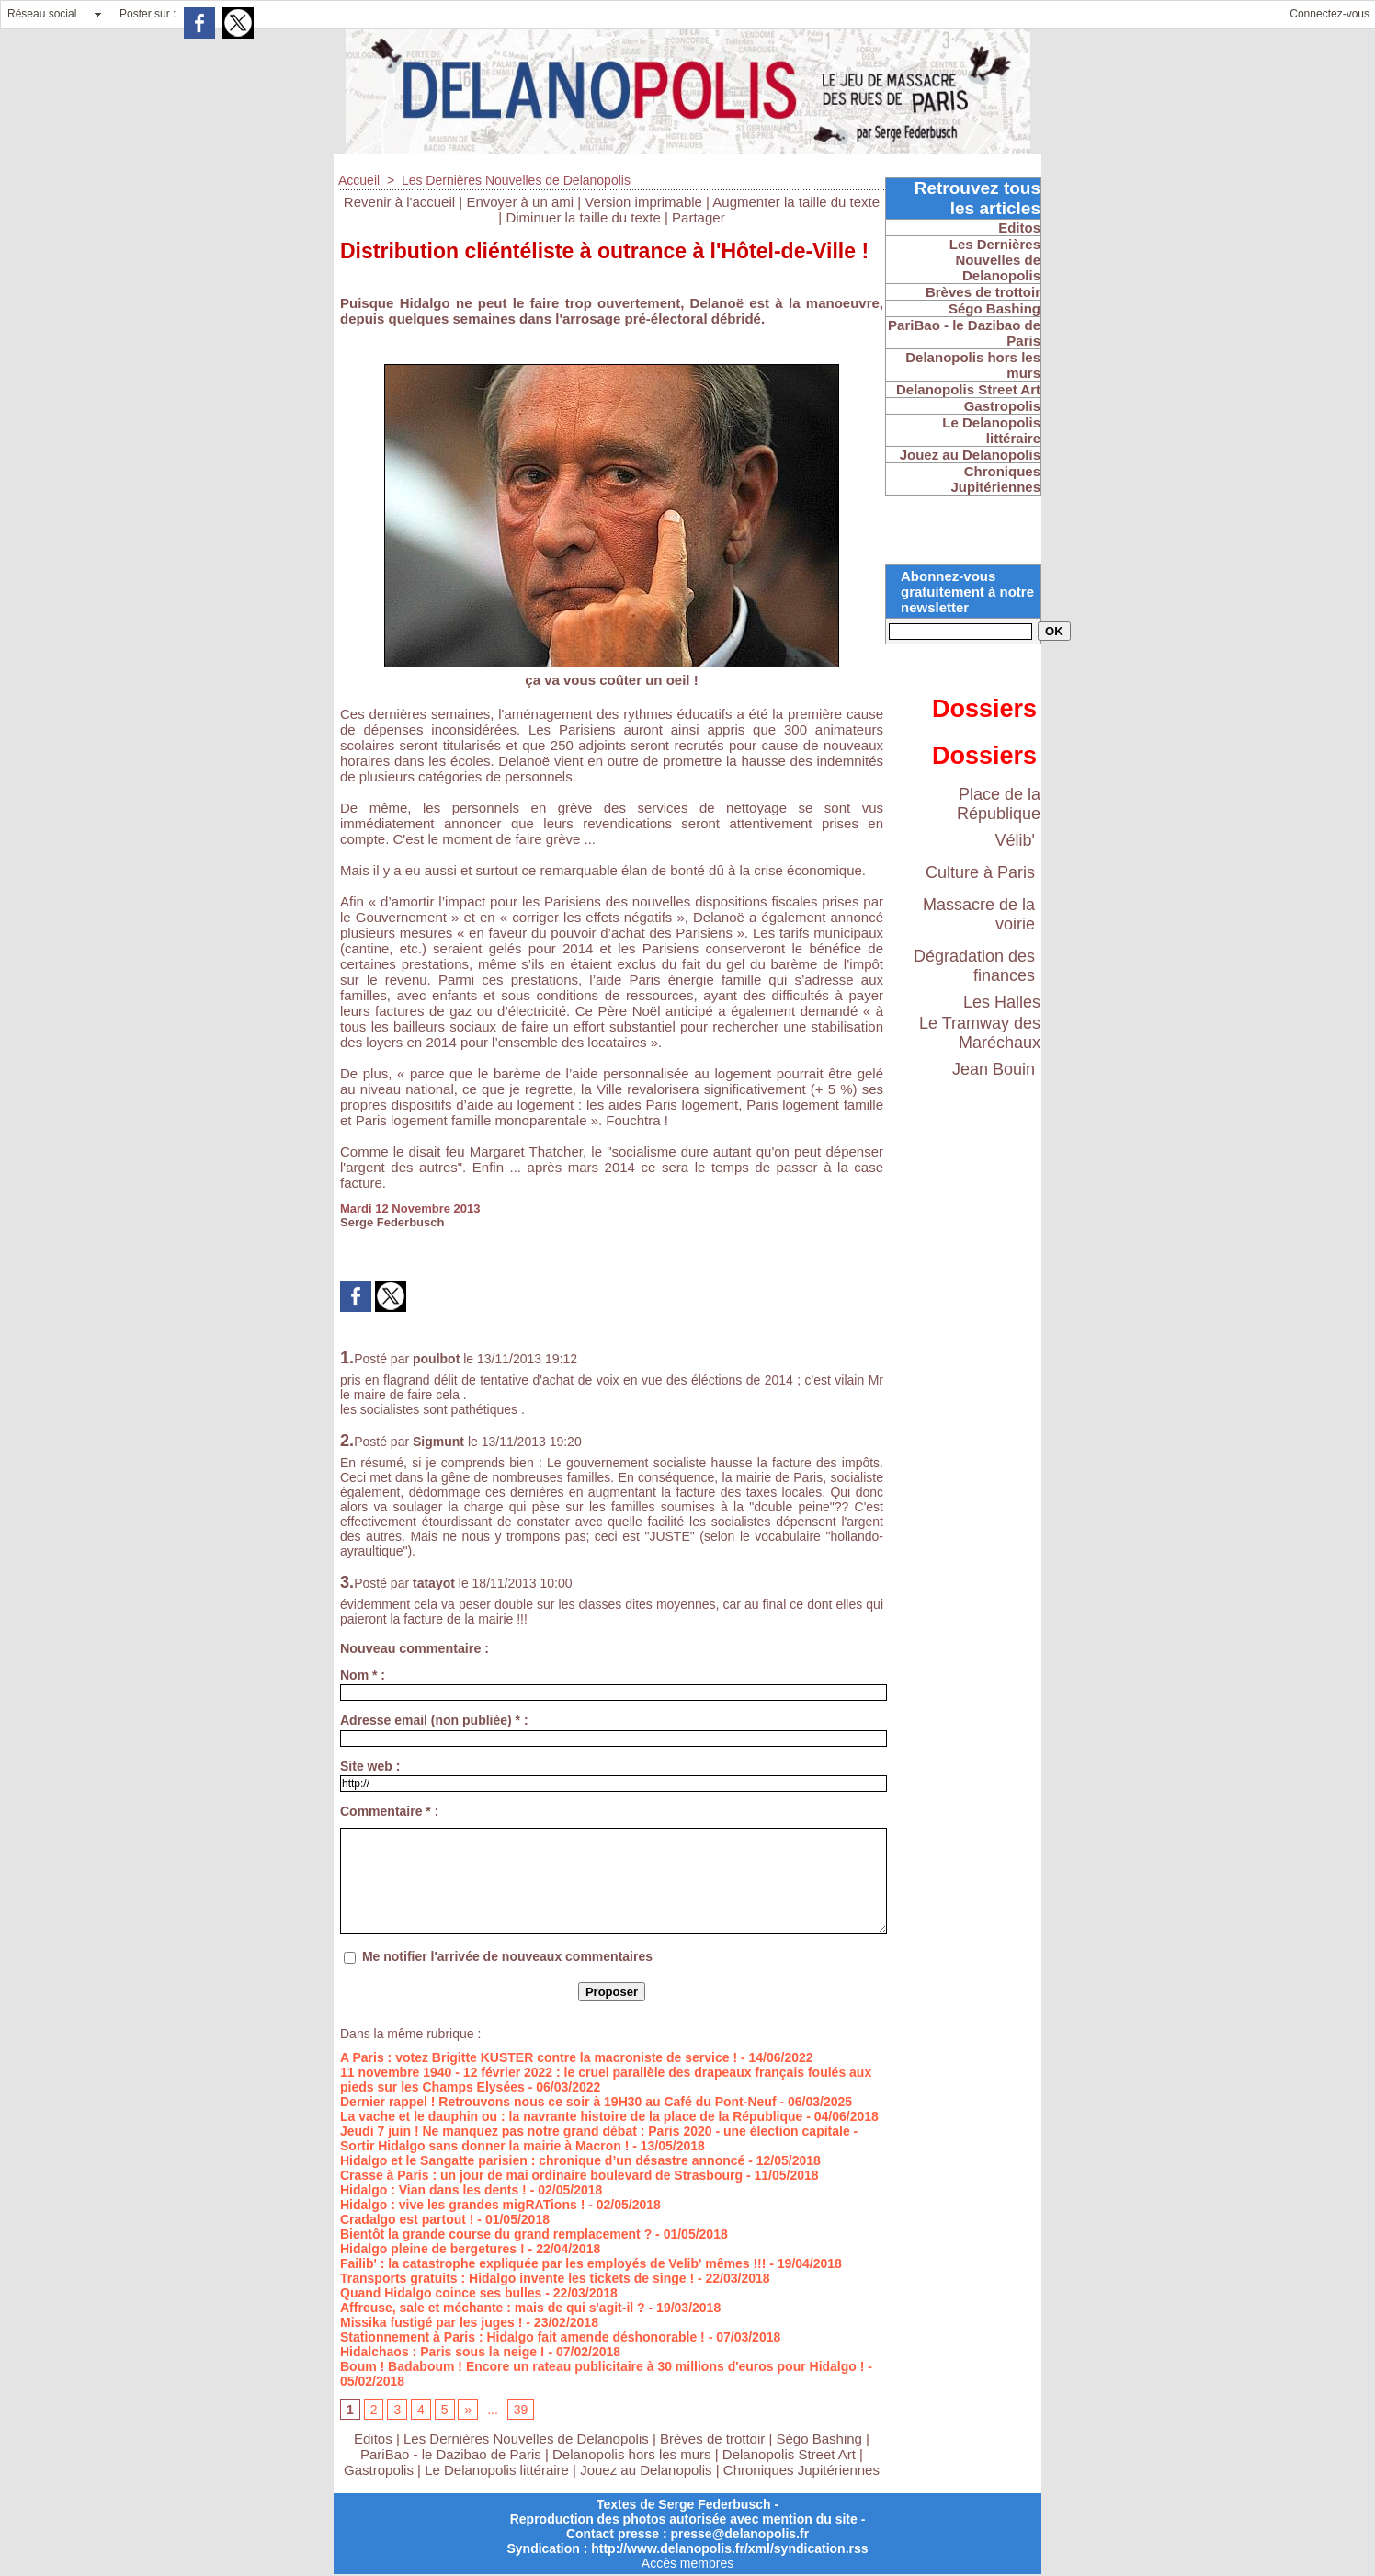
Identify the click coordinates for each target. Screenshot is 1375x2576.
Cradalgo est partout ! (406, 2219)
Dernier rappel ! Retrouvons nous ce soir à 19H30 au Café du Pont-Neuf (558, 2101)
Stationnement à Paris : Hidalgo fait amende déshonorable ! (522, 2337)
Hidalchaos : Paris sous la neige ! (442, 2351)
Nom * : (362, 1675)
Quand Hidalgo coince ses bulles (440, 2292)
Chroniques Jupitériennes (801, 2470)
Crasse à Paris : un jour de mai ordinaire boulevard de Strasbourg (541, 2175)
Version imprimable (643, 202)
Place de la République (998, 804)
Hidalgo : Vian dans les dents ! (433, 2190)
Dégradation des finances (974, 966)
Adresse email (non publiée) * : (434, 1720)
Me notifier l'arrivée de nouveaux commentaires (507, 1956)
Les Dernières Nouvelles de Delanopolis (516, 180)
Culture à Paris (980, 872)
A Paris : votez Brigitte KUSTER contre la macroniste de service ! (538, 2057)
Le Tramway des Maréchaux (979, 1033)
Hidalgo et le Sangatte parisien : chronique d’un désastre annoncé (542, 2160)
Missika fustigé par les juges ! (431, 2322)
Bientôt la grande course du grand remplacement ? (496, 2234)
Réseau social (41, 13)
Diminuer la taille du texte (583, 217)
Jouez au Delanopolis (645, 2470)
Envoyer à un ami (520, 202)
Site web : (370, 1766)
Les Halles (1001, 1002)
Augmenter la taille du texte (796, 202)
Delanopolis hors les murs (631, 2454)
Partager (698, 217)
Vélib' (1015, 840)
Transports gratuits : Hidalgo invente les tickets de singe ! (517, 2278)
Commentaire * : (389, 1811)
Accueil (359, 180)
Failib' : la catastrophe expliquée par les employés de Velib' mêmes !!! (553, 2263)
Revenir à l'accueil (399, 202)
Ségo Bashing (822, 2438)
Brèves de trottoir (714, 2438)
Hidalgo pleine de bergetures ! (432, 2248)
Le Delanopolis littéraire (497, 2470)
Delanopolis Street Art (789, 2454)
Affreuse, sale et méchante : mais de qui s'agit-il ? (492, 2307)
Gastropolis (379, 2470)
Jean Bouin (993, 1069)
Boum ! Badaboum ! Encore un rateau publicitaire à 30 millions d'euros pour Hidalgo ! (602, 2366)
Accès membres (687, 2563)
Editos (373, 2438)
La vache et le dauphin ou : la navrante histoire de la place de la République (571, 2116)
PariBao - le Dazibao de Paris (450, 2454)
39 (521, 2409)
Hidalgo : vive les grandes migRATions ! (462, 2204)
